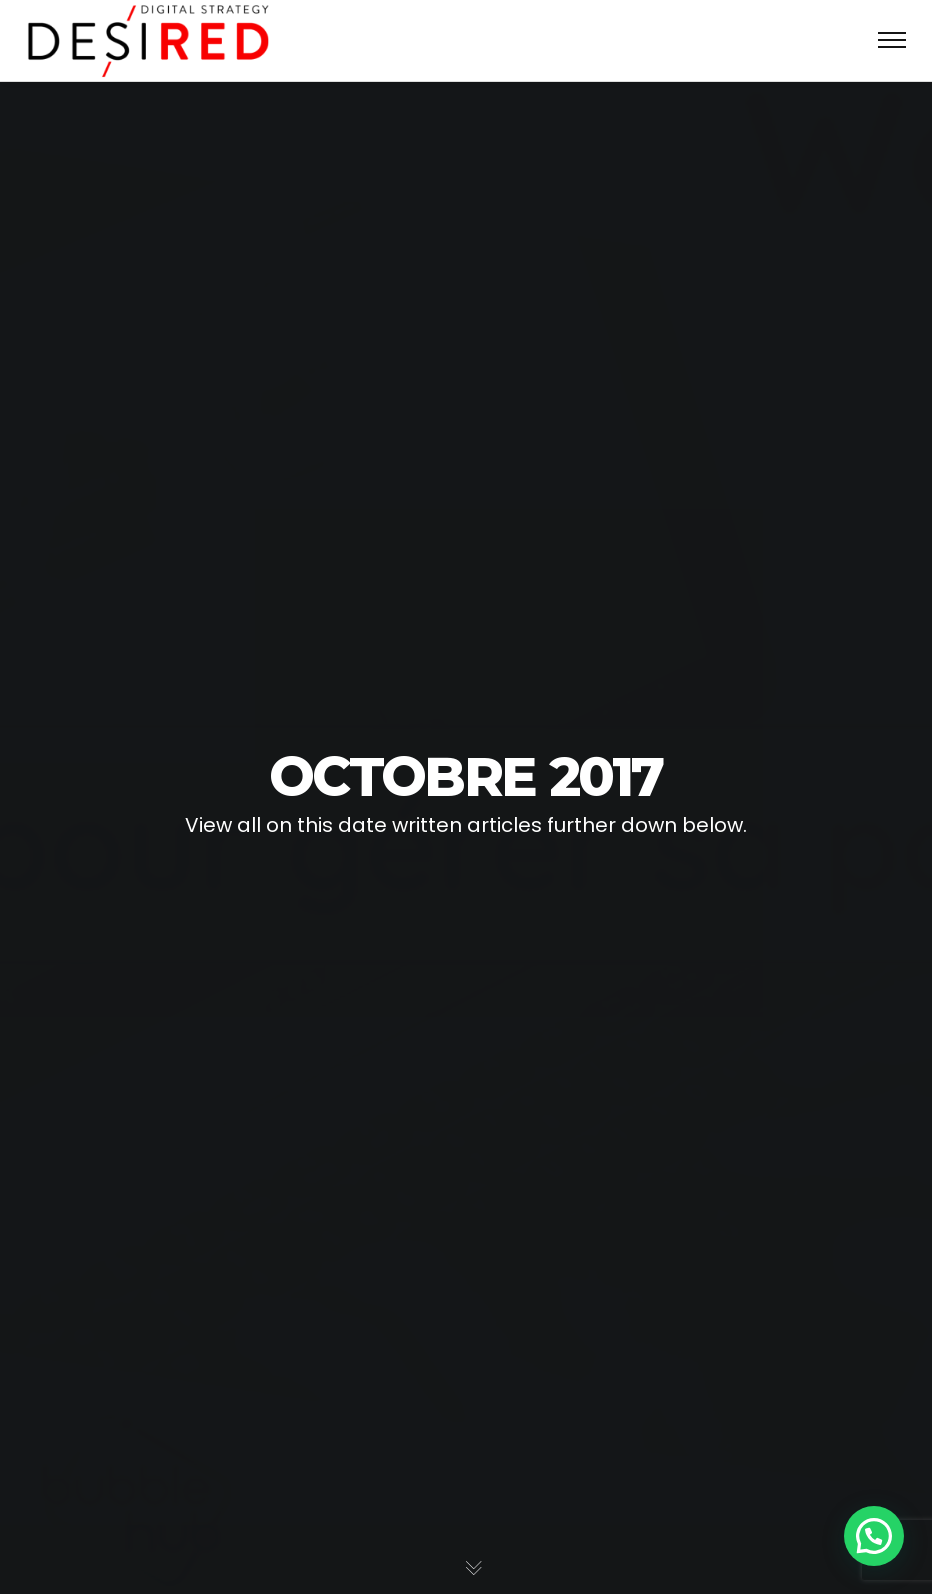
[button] (874, 1536)
